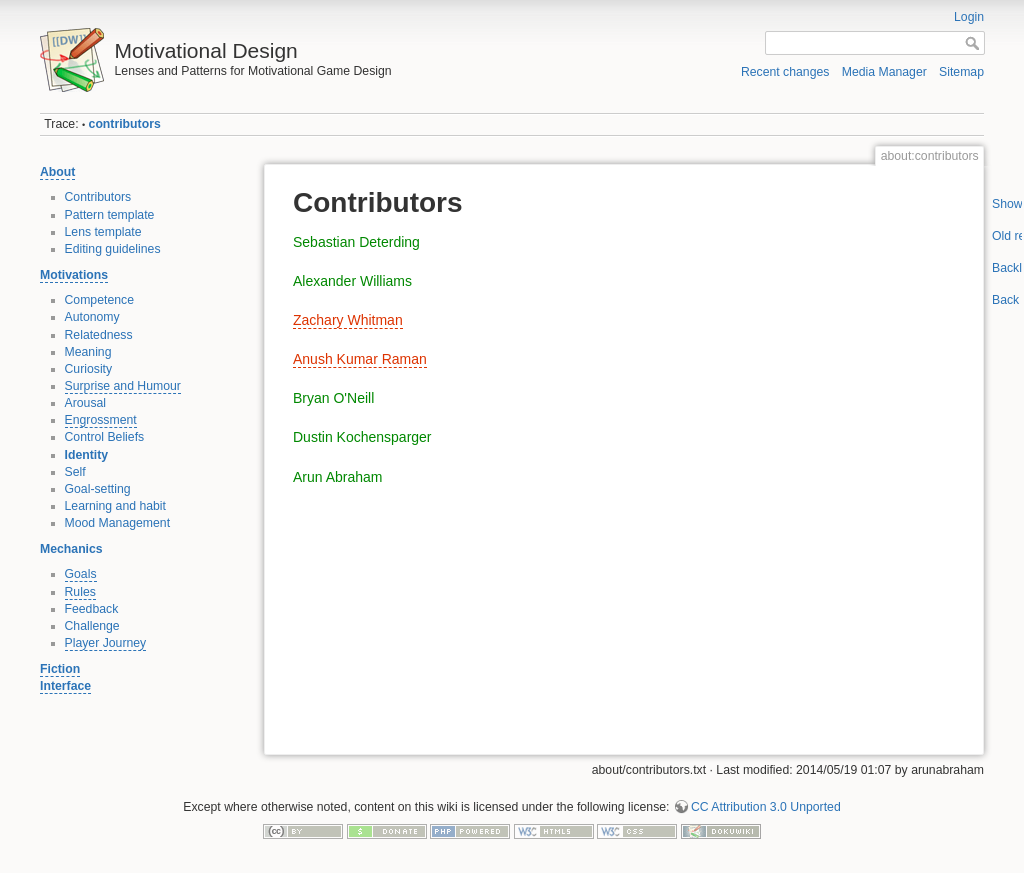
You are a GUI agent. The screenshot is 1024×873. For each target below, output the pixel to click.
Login (969, 17)
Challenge (92, 626)
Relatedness (99, 335)
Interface (65, 686)
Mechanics (71, 549)
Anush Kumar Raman (360, 359)
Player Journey (106, 643)
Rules (80, 592)
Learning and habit (116, 506)
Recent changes (785, 72)
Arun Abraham (338, 477)
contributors (125, 124)
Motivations (74, 275)
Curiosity (89, 369)
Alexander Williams (352, 281)
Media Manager (884, 72)
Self (75, 472)
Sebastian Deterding (356, 242)
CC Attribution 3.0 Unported (766, 807)
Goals (81, 574)
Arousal (86, 403)
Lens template (103, 232)
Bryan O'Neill (333, 398)
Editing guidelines (113, 249)
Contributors (98, 197)
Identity (87, 455)
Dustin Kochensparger (362, 437)
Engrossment (101, 420)
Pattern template (110, 215)
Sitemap (961, 72)
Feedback (92, 609)
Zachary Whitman (348, 320)
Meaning (88, 352)
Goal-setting (98, 489)
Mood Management (118, 523)
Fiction (60, 669)
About (57, 172)
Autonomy (92, 317)
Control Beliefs (105, 437)
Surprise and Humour (123, 386)
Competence (99, 300)
